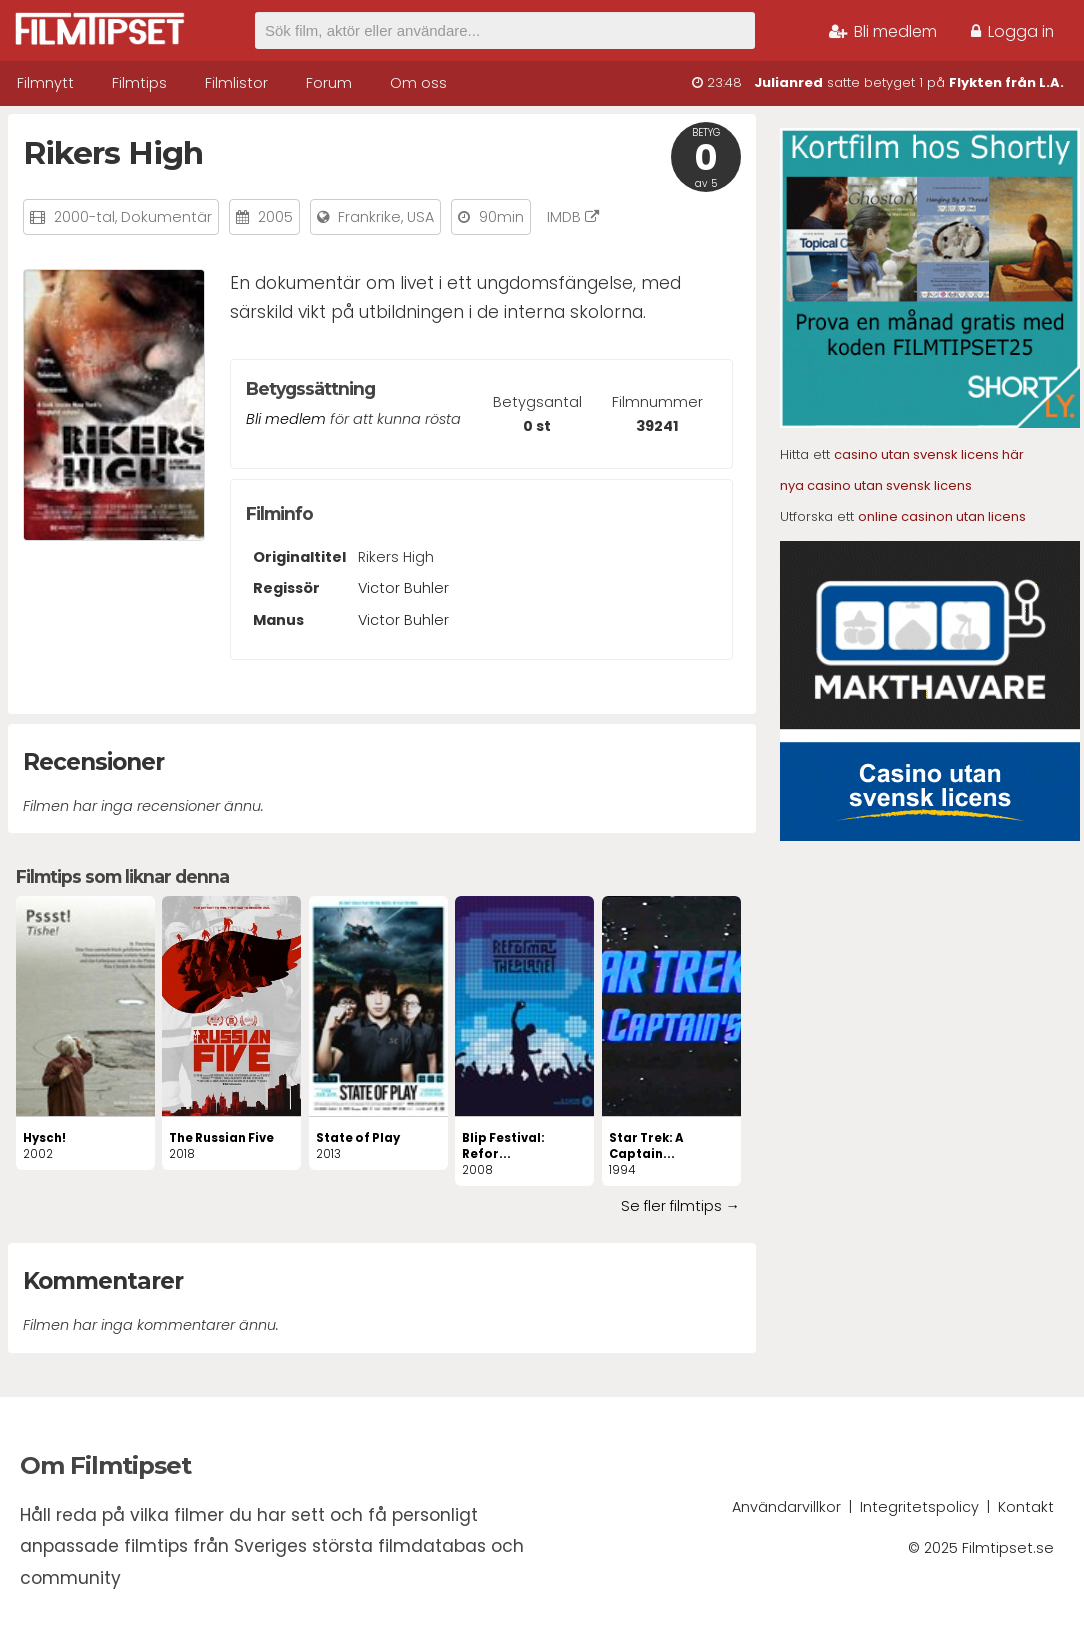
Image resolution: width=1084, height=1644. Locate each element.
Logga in (1012, 31)
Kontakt (1026, 1507)
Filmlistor (236, 83)
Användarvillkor (786, 1507)
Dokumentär (166, 217)
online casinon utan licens (942, 516)
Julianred (788, 82)
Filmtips (139, 83)
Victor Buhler (403, 588)
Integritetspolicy (919, 1507)
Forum (329, 83)
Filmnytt (45, 83)
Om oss (418, 83)
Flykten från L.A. (1006, 82)
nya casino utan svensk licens (876, 485)
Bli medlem (883, 31)
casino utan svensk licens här (929, 454)
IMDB (573, 217)
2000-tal (84, 217)
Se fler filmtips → (680, 1206)
